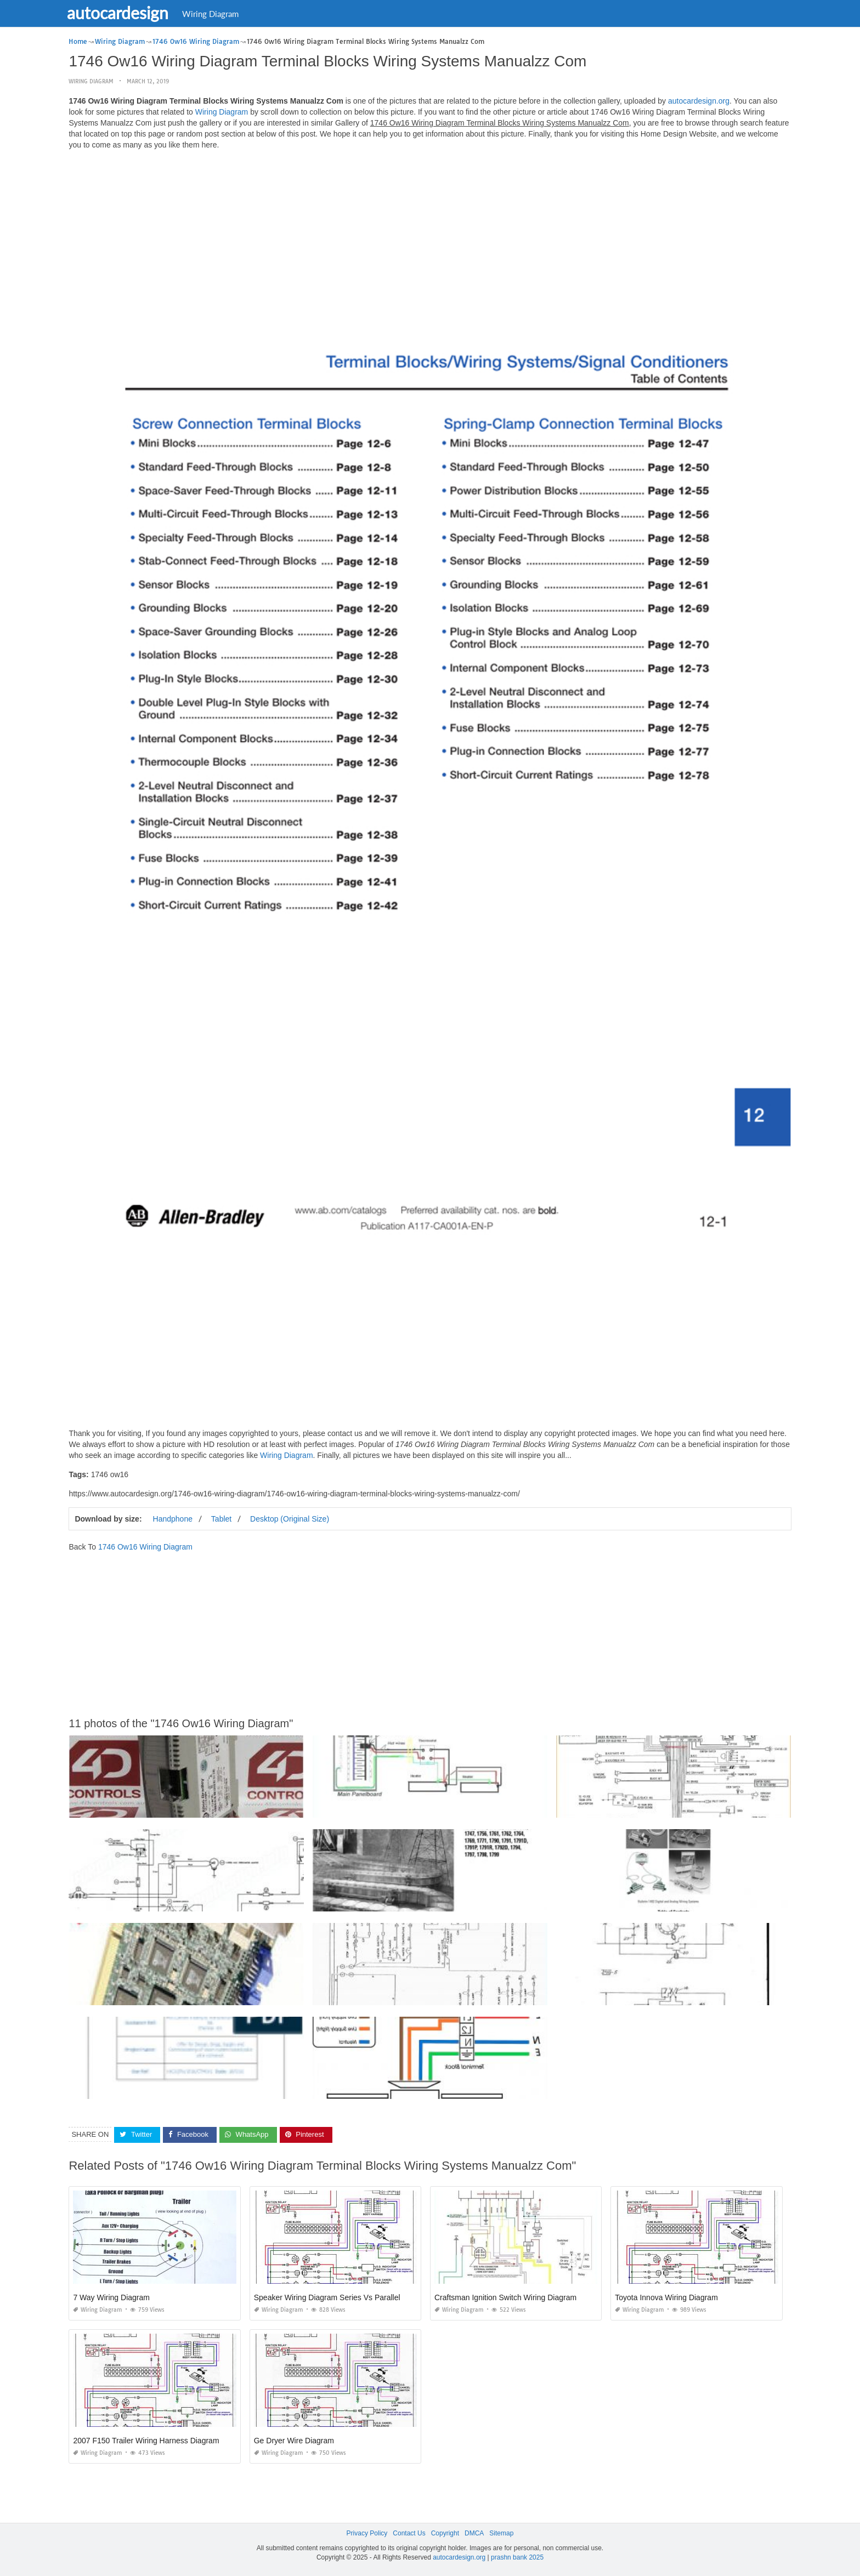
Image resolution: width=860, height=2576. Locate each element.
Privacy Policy (367, 2533)
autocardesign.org (698, 101)
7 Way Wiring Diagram (111, 2297)
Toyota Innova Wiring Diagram (666, 2297)
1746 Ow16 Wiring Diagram (145, 1546)
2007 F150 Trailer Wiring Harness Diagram (146, 2440)
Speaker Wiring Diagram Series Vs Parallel (327, 2297)
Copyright (445, 2533)
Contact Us (409, 2533)
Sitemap (501, 2533)
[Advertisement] (430, 235)
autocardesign (125, 12)
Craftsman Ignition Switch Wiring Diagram (505, 2297)
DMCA (474, 2533)
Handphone (173, 1518)
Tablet (221, 1518)
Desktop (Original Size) (289, 1518)
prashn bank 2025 (517, 2557)
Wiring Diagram (217, 14)
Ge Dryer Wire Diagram (294, 2440)
